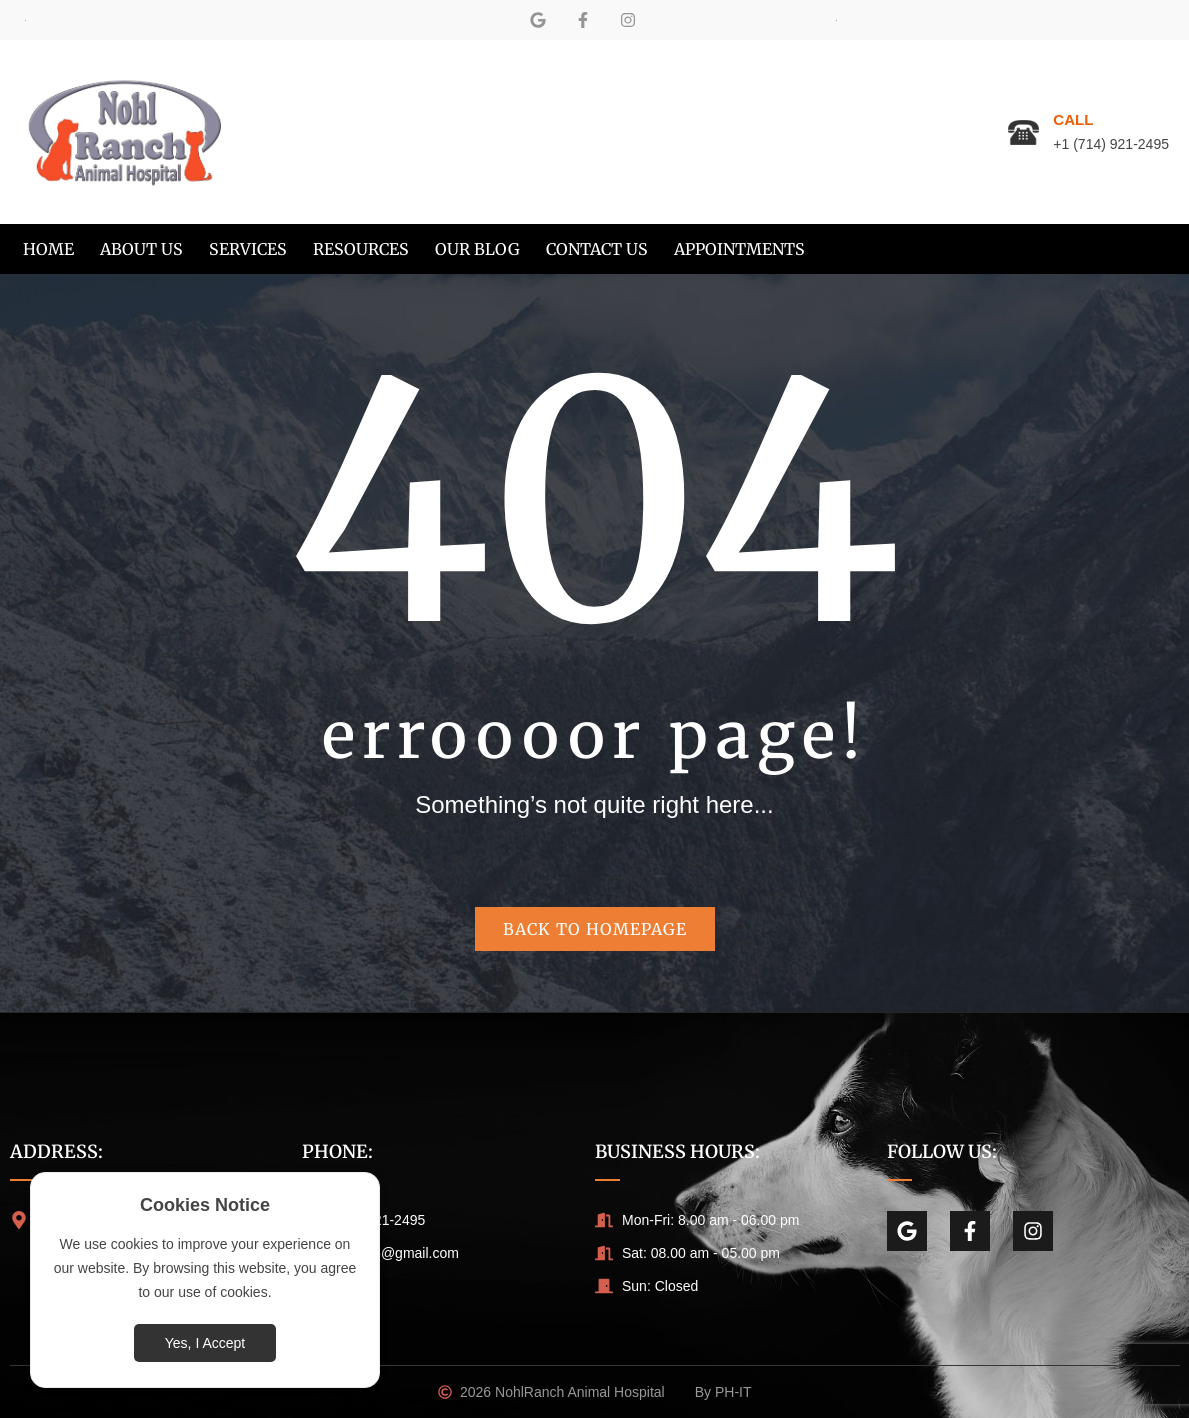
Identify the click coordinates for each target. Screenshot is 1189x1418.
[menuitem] (48, 249)
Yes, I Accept (205, 1343)
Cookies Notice (205, 1205)
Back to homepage (595, 929)
